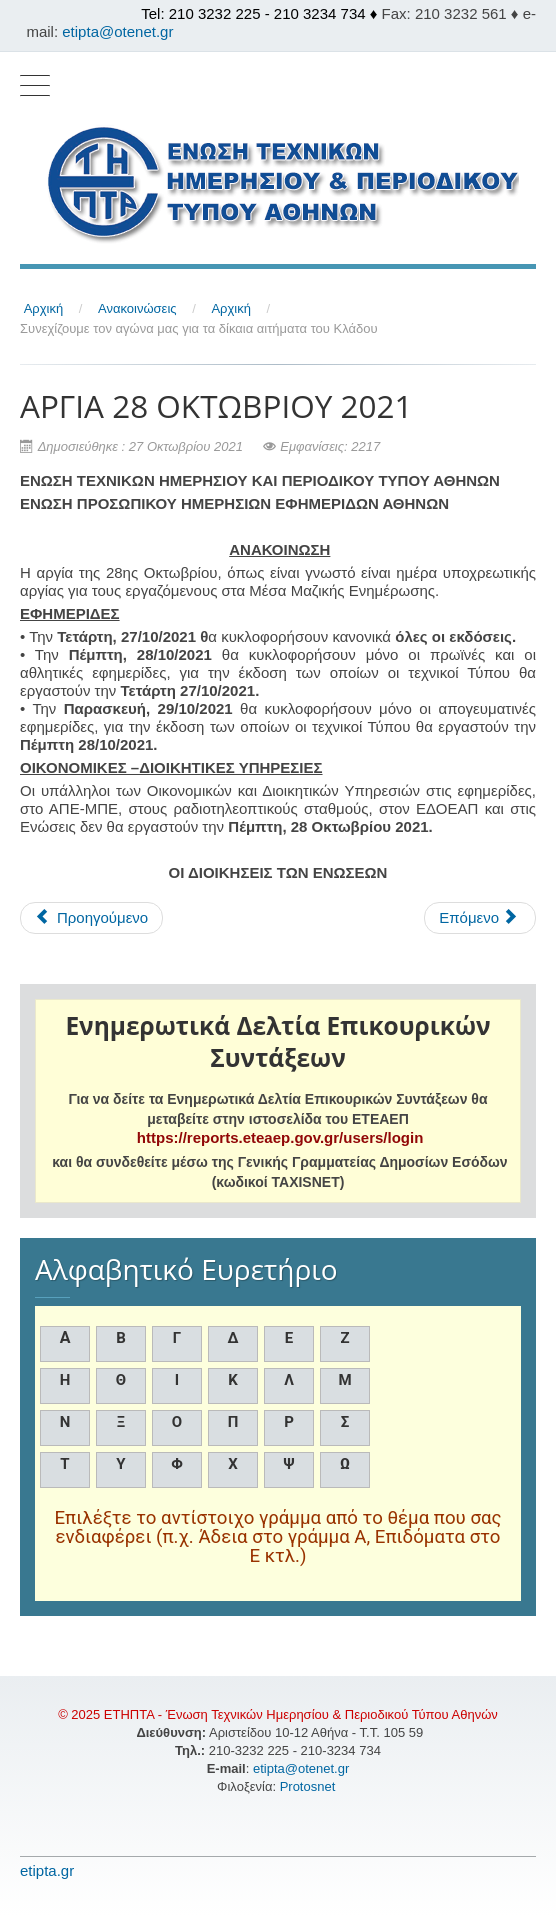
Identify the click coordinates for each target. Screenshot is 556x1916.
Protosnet (309, 1786)
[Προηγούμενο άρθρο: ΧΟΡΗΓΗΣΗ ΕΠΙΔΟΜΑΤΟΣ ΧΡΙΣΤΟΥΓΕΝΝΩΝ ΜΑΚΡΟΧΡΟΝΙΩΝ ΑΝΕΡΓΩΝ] (91, 918)
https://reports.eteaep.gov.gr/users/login (280, 1137)
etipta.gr (47, 1870)
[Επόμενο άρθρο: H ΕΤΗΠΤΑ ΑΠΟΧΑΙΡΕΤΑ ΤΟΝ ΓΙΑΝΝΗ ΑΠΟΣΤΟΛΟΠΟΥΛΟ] (480, 918)
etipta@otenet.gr (117, 31)
